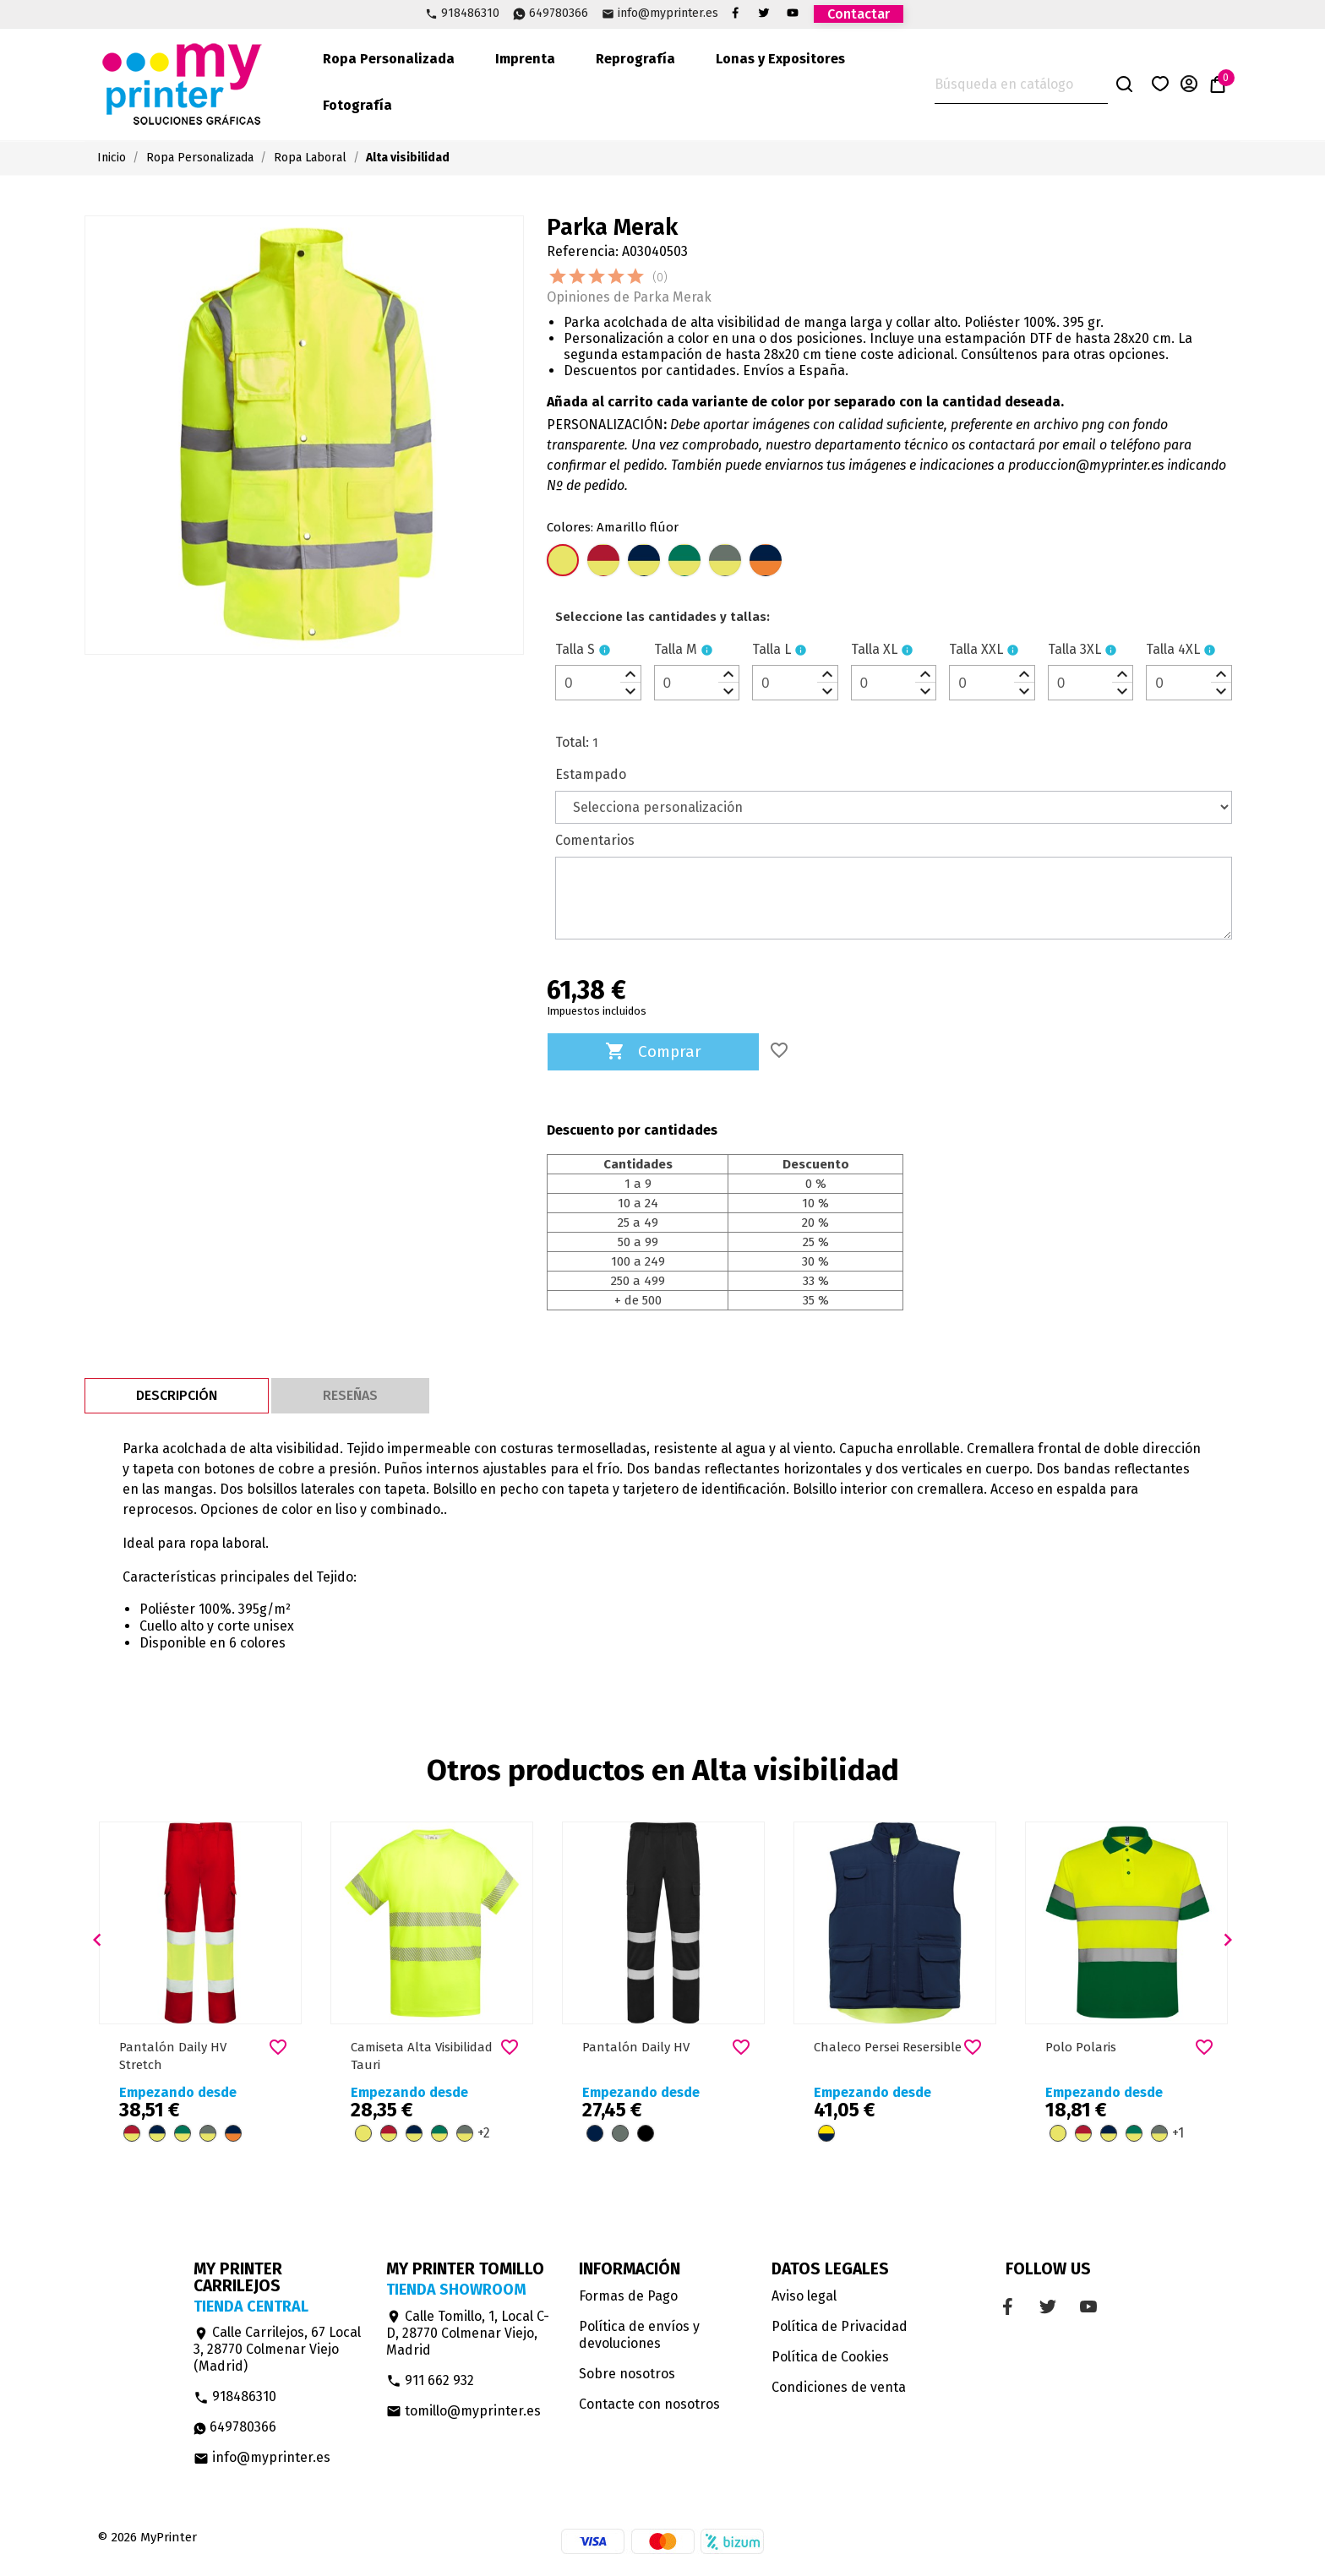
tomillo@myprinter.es (463, 2411)
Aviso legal (804, 2296)
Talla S (575, 649)
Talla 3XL (1074, 649)
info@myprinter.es (668, 14)
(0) (660, 277)
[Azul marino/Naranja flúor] (766, 562)
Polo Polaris (1080, 2047)
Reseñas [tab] (350, 1395)
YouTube (793, 13)
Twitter (764, 13)
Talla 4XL (1173, 649)
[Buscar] (1021, 85)
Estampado (590, 774)
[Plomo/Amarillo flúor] (725, 562)
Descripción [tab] (176, 1395)
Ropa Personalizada (389, 59)
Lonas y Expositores (780, 59)
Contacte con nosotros (649, 2404)
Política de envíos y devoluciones (639, 2334)
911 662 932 (430, 2380)
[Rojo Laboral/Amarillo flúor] (603, 562)
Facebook (735, 13)
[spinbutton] (598, 683)
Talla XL (874, 649)
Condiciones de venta (839, 2387)
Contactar (858, 14)
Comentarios (595, 840)
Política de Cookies (830, 2357)
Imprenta (525, 59)
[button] (97, 1939)
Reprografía (635, 59)
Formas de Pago (628, 2296)
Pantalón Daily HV (636, 2047)
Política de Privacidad (840, 2326)
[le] (662, 617)
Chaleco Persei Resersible (888, 2047)
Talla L (771, 649)
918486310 (470, 14)
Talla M (675, 649)
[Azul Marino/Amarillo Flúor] (644, 562)
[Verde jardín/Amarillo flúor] (684, 562)
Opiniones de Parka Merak (629, 297)
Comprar (653, 1052)
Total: (572, 742)
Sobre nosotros (627, 2374)
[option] (200, 1992)
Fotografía (357, 105)
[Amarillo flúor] (563, 562)
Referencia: (583, 251)
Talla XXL (976, 649)
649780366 (558, 14)
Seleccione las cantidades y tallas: (662, 616)
